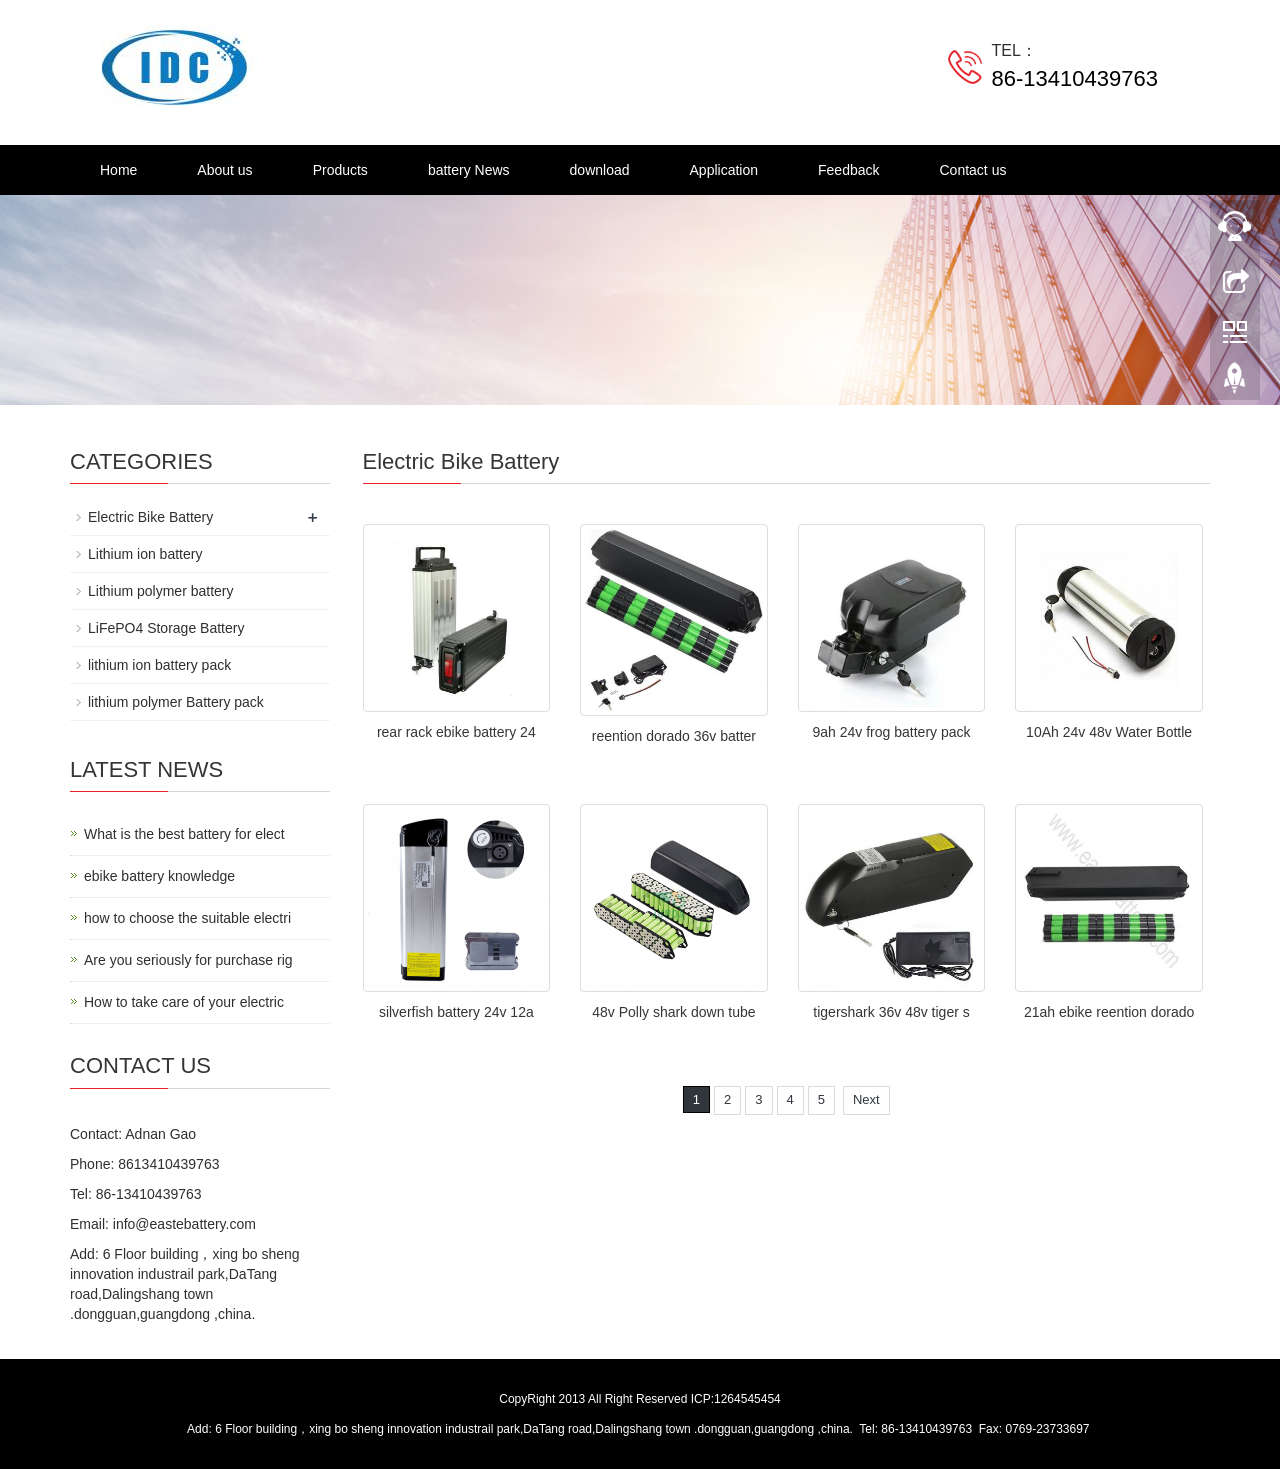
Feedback (848, 170)
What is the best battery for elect (184, 834)
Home (118, 170)
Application (724, 170)
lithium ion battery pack (159, 665)
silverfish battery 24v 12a (456, 1012)
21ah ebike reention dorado (1109, 1012)
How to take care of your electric (184, 1002)
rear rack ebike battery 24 (456, 732)
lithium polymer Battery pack (176, 702)
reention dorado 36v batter (674, 736)
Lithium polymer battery (161, 591)
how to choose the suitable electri (187, 918)
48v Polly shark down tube (673, 1012)
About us (224, 170)
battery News (469, 170)
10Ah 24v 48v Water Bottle (1109, 732)
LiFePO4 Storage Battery (166, 628)
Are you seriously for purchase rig (188, 960)
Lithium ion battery (145, 554)
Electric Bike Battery (150, 517)
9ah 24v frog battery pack (892, 732)
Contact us (973, 170)
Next (866, 1099)
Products (340, 170)
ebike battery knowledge (159, 876)
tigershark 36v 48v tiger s (891, 1012)
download (600, 170)
